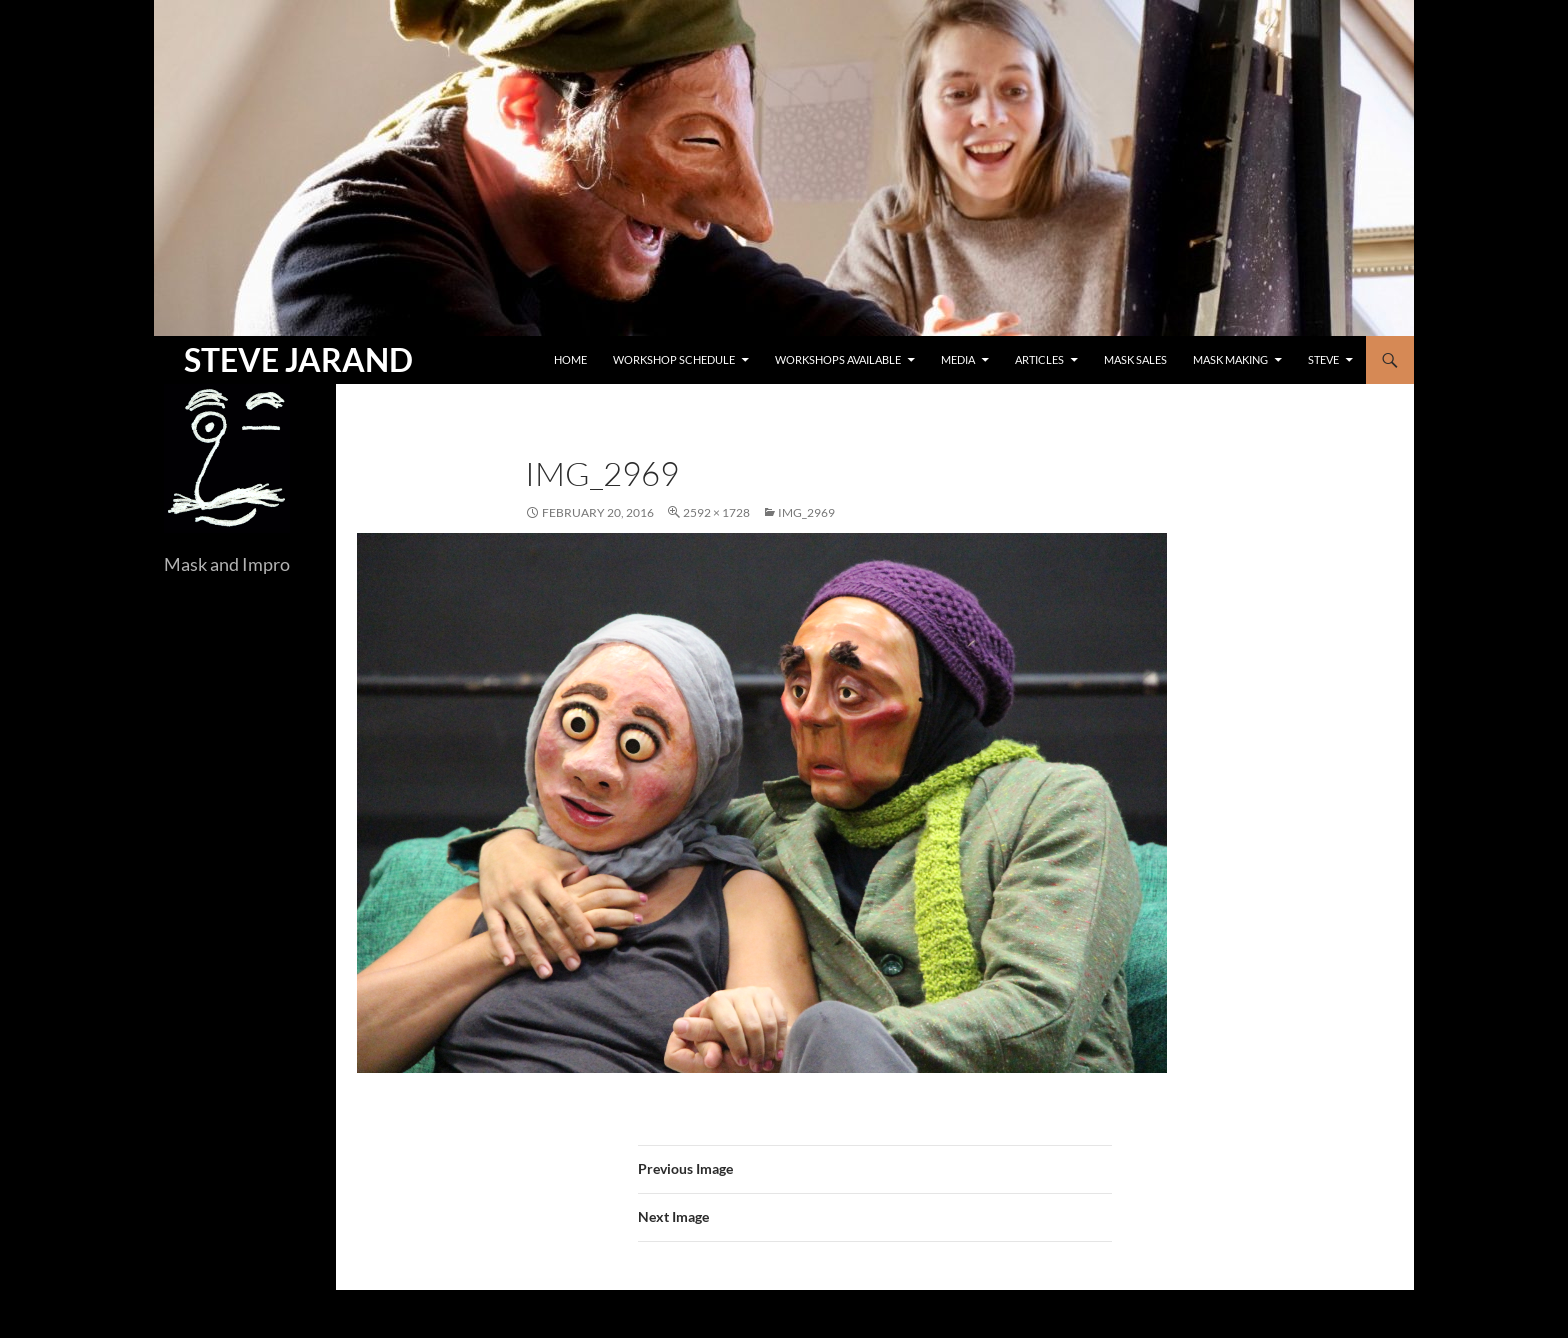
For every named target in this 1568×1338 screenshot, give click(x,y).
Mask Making (1230, 359)
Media (958, 359)
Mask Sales (1135, 359)
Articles (1039, 359)
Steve (1323, 359)
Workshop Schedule (674, 359)
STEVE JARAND (298, 359)
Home (570, 359)
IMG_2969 (806, 512)
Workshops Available (838, 359)
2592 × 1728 (716, 512)
